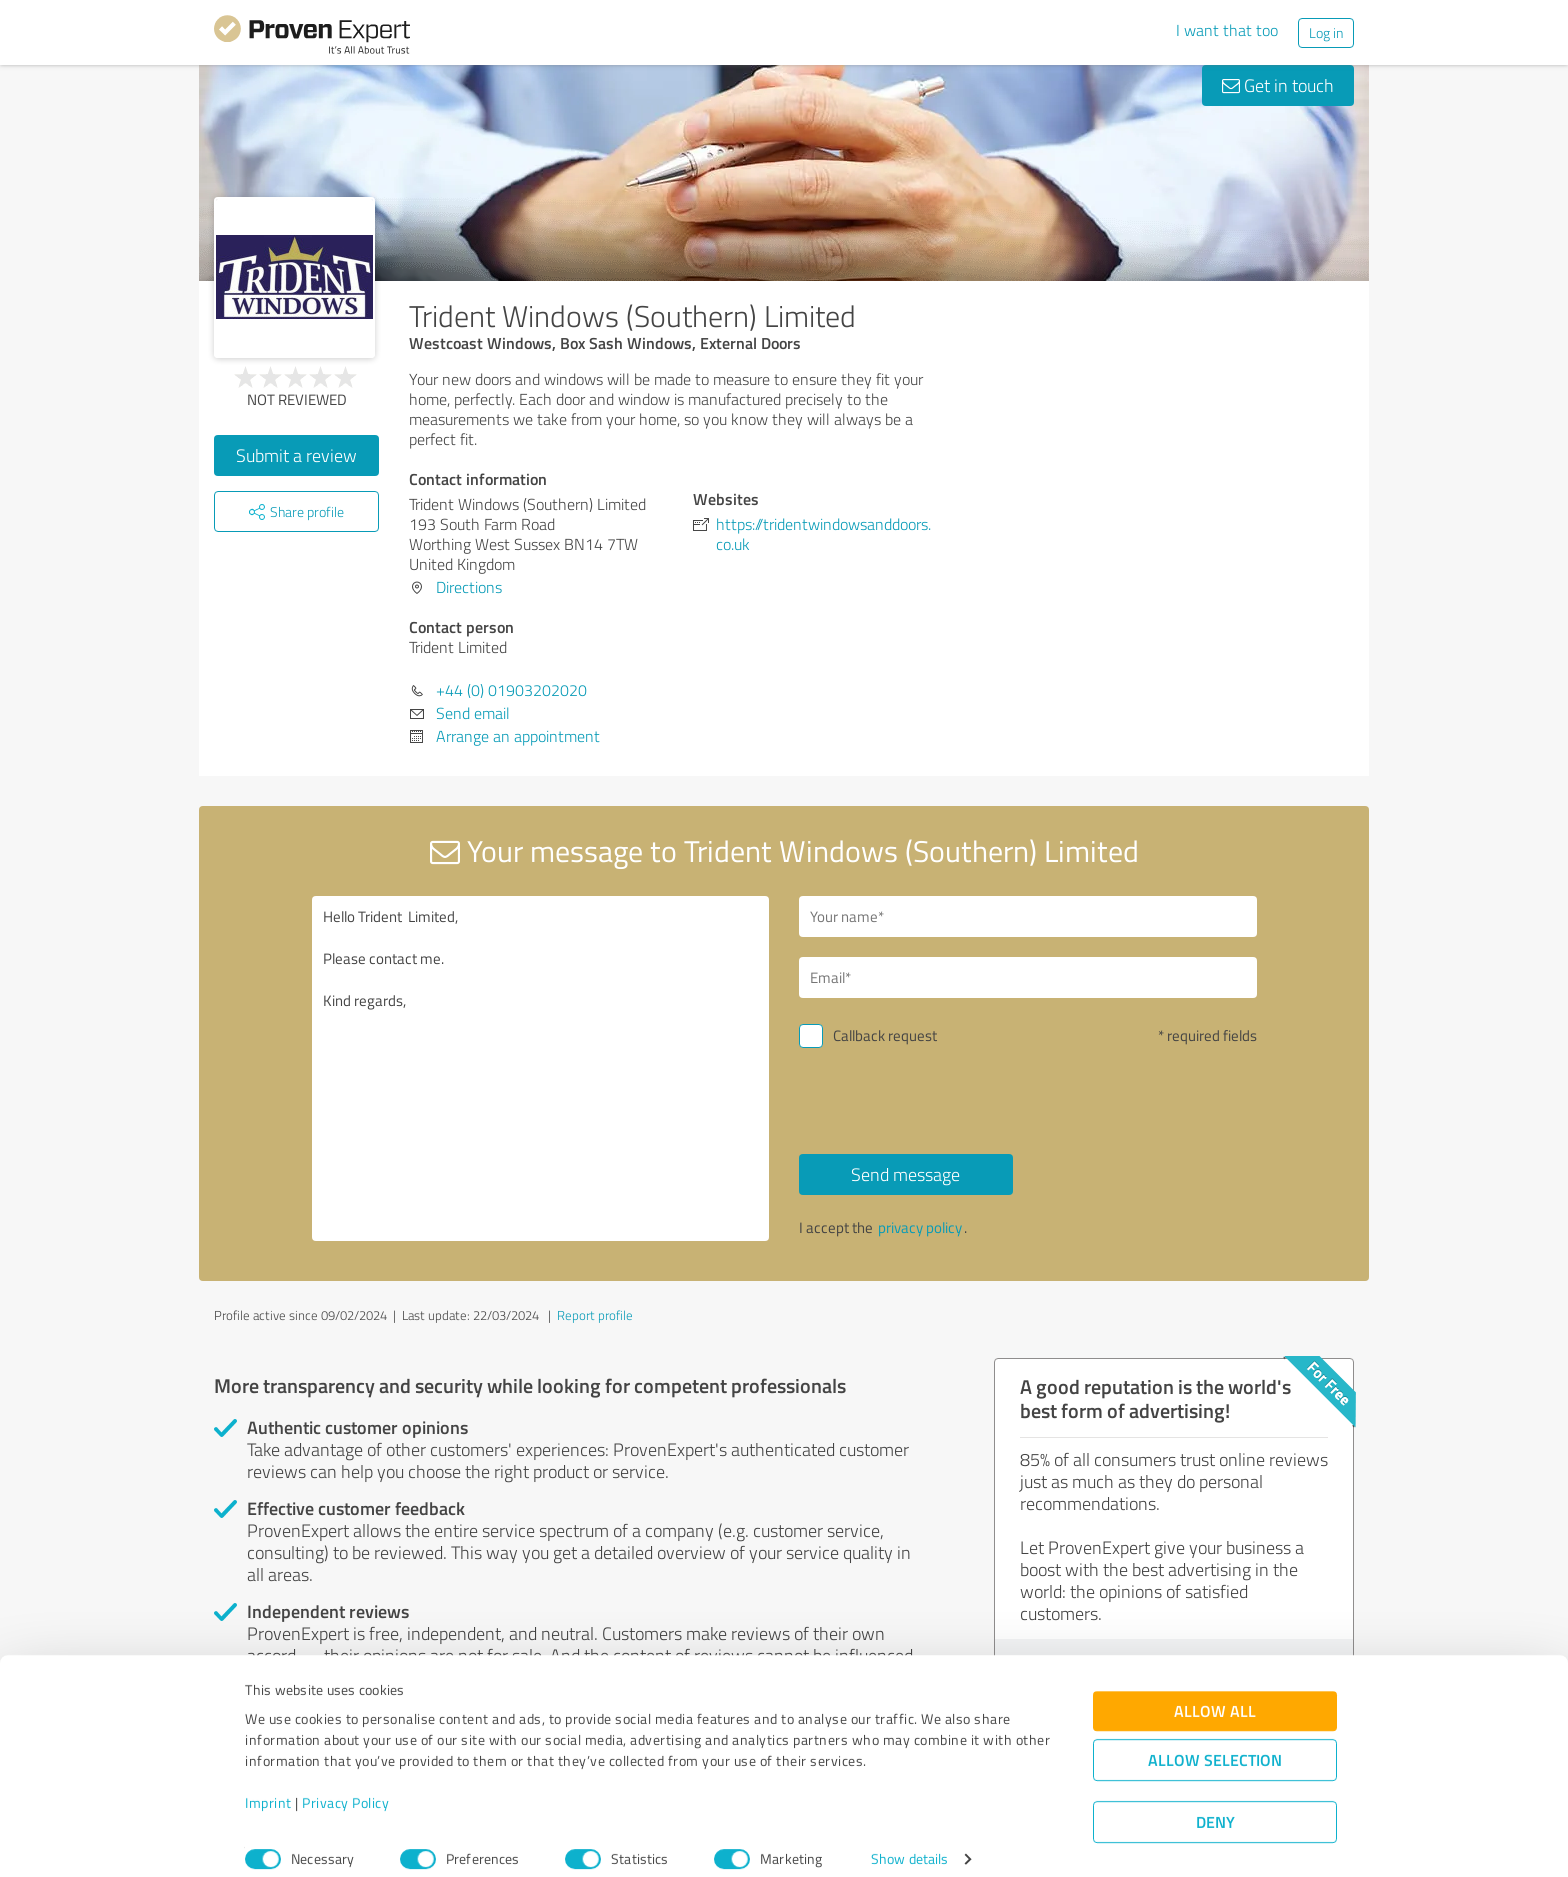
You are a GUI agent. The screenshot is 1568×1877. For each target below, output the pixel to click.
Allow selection (1215, 1740)
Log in (1326, 32)
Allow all (1215, 1691)
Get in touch (1278, 85)
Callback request (885, 1035)
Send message (905, 1174)
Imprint (268, 1783)
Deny (1215, 1802)
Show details (909, 1839)
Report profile (595, 1315)
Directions (469, 587)
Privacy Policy (345, 1783)
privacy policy (920, 1227)
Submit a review (296, 455)
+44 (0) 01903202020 (511, 690)
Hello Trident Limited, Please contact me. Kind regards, (541, 1068)
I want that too (1227, 30)
